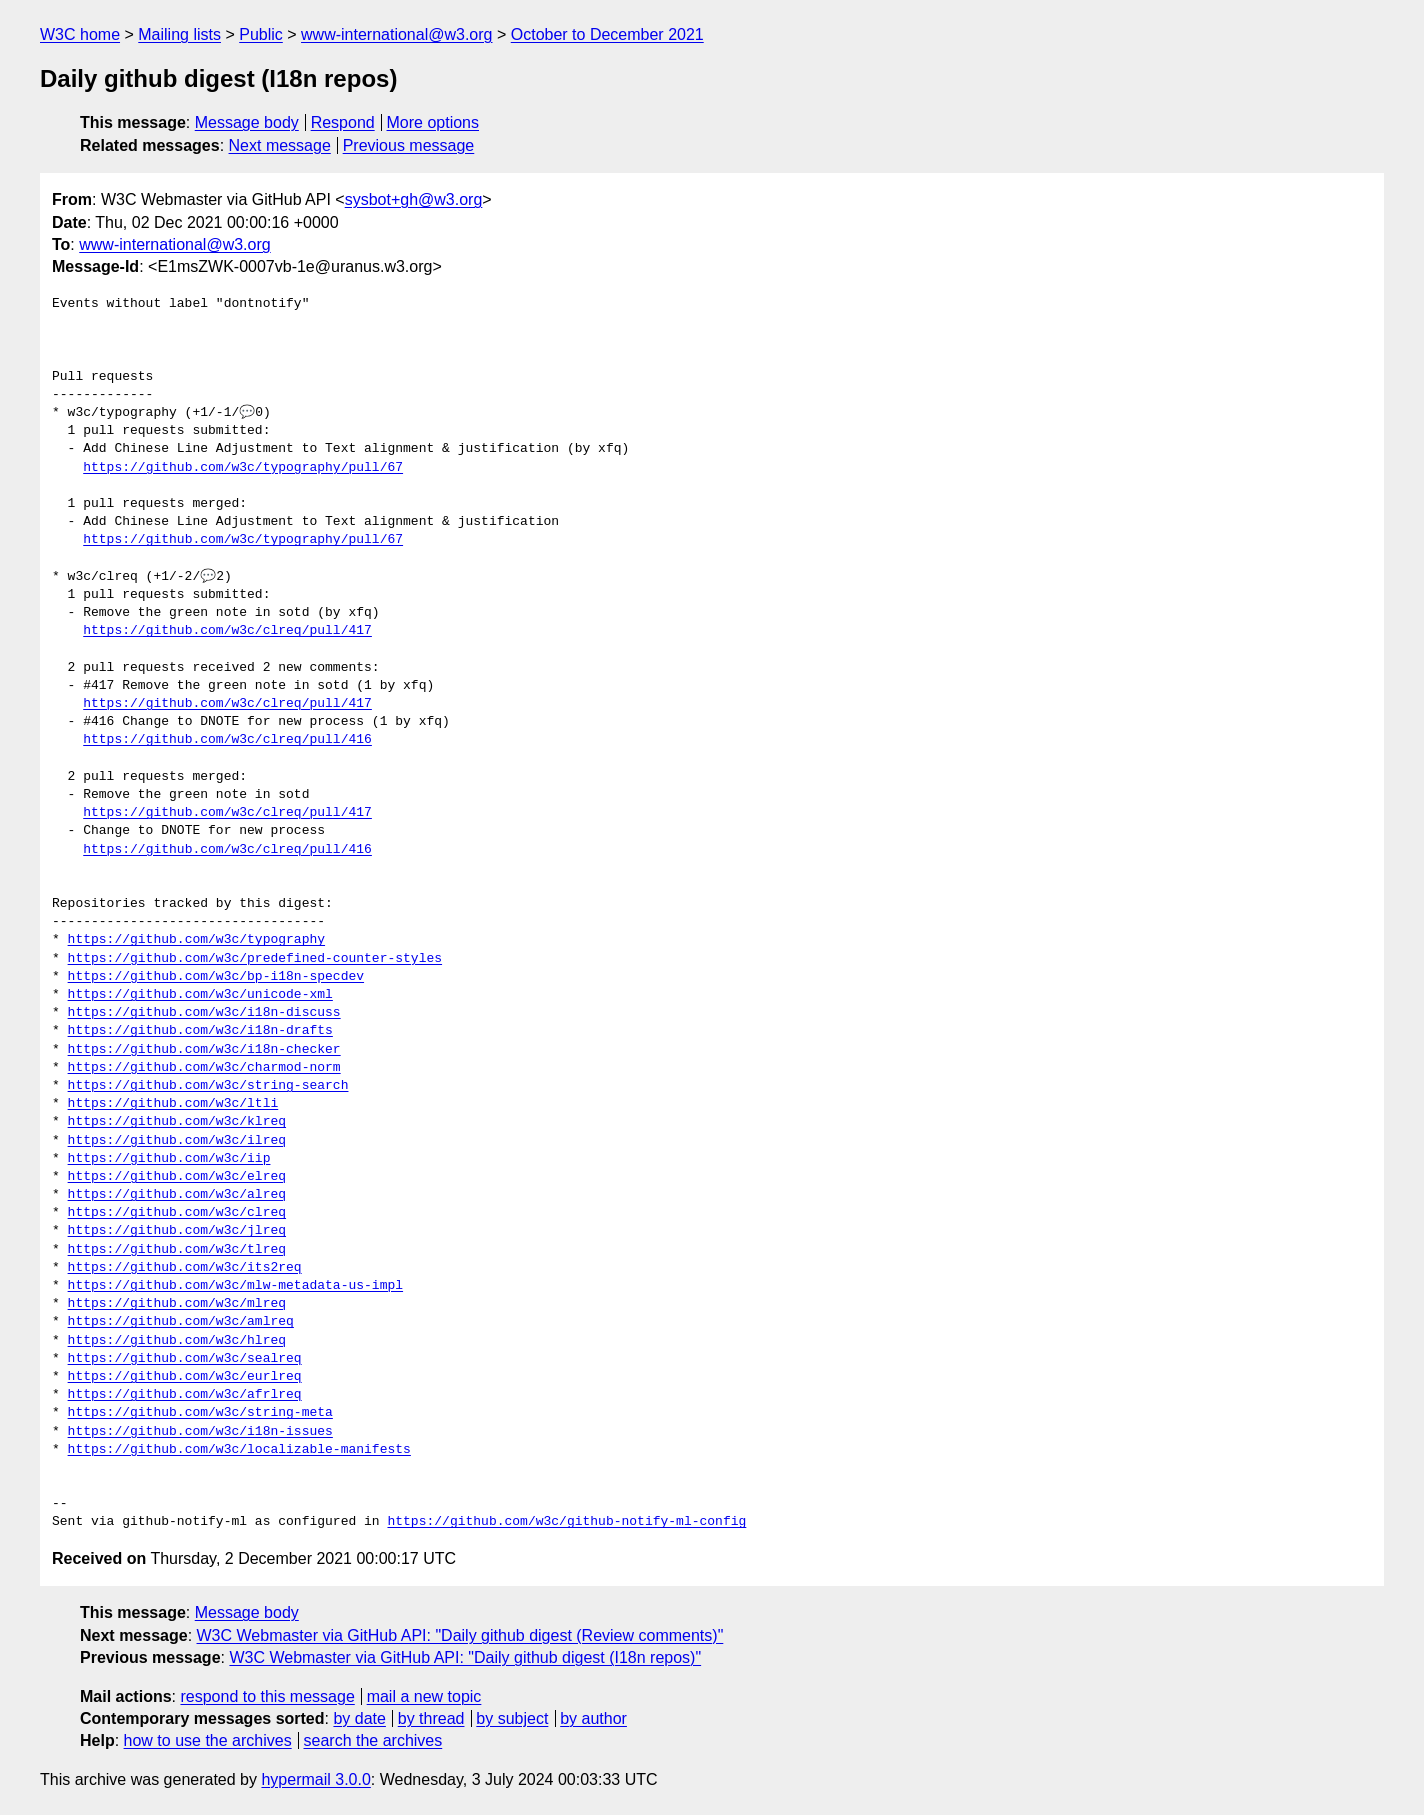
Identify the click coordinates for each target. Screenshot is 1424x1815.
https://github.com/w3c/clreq (177, 1213)
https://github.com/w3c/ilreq (177, 1141)
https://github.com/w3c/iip (169, 1159)
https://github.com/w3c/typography (196, 940)
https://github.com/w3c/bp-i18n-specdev (216, 977)
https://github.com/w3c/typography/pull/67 (243, 468)
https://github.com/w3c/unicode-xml (200, 995)
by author (593, 1718)
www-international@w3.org (396, 34)
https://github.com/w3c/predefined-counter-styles (255, 959)
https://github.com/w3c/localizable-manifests (239, 1450)
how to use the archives (208, 1740)
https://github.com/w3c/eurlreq (185, 1377)
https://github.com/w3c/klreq (177, 1122)
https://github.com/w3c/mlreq (177, 1304)
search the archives (373, 1740)
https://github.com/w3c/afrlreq (185, 1395)
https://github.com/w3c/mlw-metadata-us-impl (235, 1286)
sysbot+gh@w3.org (414, 199)
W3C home (80, 34)
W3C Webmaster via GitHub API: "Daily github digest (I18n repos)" (465, 1657)
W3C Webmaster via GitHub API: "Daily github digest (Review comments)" (460, 1635)
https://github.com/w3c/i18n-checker (204, 1050)
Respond (343, 122)
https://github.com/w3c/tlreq (177, 1250)
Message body (247, 122)
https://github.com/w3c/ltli (173, 1104)
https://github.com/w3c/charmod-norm (204, 1068)
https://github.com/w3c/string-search (208, 1086)
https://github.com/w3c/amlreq (181, 1322)
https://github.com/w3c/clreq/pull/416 (227, 740)
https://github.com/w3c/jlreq (177, 1231)
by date (359, 1718)
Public (261, 34)
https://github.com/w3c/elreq (177, 1177)
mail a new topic (424, 1696)
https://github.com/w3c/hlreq (177, 1341)
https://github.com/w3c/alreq (177, 1195)
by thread (431, 1718)
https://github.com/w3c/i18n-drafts (200, 1031)
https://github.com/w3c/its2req (185, 1268)
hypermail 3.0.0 (315, 1779)
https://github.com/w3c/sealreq (185, 1359)
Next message (280, 145)
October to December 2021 (607, 34)
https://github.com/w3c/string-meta (200, 1413)
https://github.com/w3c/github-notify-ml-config (566, 1522)
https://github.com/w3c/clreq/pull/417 (227, 631)
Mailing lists (179, 34)
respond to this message (267, 1696)
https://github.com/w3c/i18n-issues (200, 1432)
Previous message (409, 145)
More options (433, 122)
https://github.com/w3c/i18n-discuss (204, 1013)
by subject (512, 1718)
